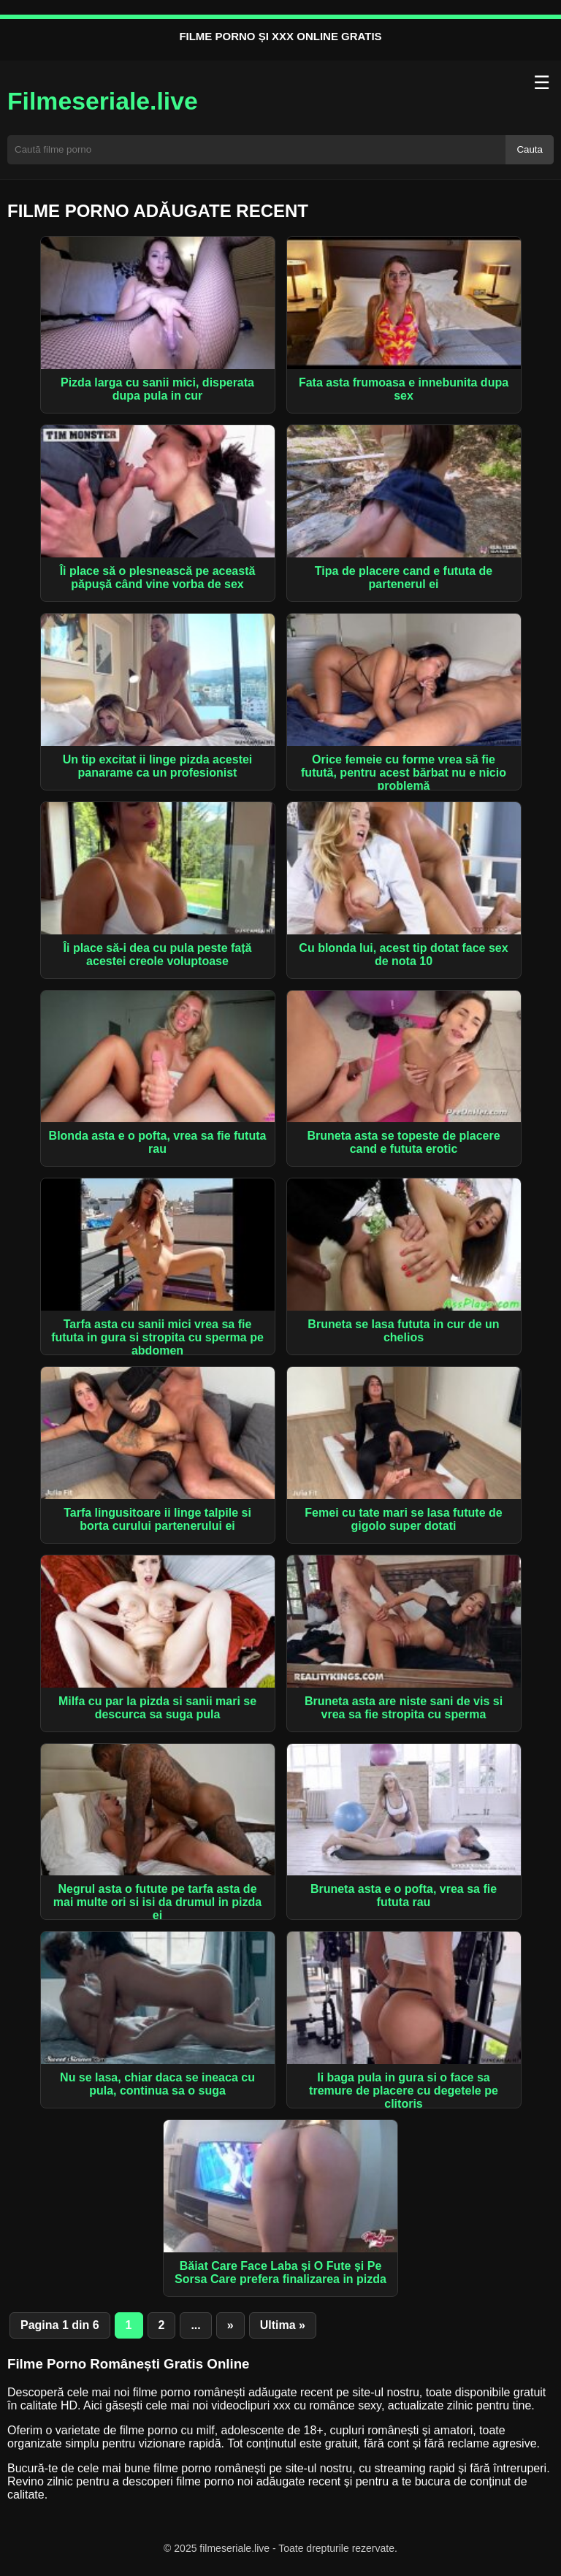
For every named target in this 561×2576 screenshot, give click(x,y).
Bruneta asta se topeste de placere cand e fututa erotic (403, 1142)
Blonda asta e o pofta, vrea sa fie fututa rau (158, 1142)
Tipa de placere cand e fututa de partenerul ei (403, 577)
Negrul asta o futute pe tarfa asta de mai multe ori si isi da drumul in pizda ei (157, 1902)
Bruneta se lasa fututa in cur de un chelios (403, 1331)
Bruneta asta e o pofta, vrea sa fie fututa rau (403, 1895)
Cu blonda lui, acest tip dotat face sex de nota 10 (403, 954)
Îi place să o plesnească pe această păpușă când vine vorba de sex (158, 577)
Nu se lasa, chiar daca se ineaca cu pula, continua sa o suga (157, 2084)
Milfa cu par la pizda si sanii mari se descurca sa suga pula (157, 1707)
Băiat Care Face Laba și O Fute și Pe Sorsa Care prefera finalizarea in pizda (280, 2272)
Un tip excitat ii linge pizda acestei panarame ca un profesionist (158, 766)
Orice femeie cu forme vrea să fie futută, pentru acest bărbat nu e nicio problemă (403, 772)
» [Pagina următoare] (230, 2325)
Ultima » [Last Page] (282, 2325)
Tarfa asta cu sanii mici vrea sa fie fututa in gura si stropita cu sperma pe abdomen (157, 1337)
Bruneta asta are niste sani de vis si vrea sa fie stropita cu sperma (404, 1707)
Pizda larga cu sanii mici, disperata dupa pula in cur (157, 389)
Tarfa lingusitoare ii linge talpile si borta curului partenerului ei (157, 1519)
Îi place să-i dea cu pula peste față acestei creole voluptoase (158, 954)
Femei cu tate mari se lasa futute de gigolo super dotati (403, 1519)
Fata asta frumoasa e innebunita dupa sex (403, 389)
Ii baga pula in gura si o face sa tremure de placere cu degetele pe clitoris (403, 2090)
